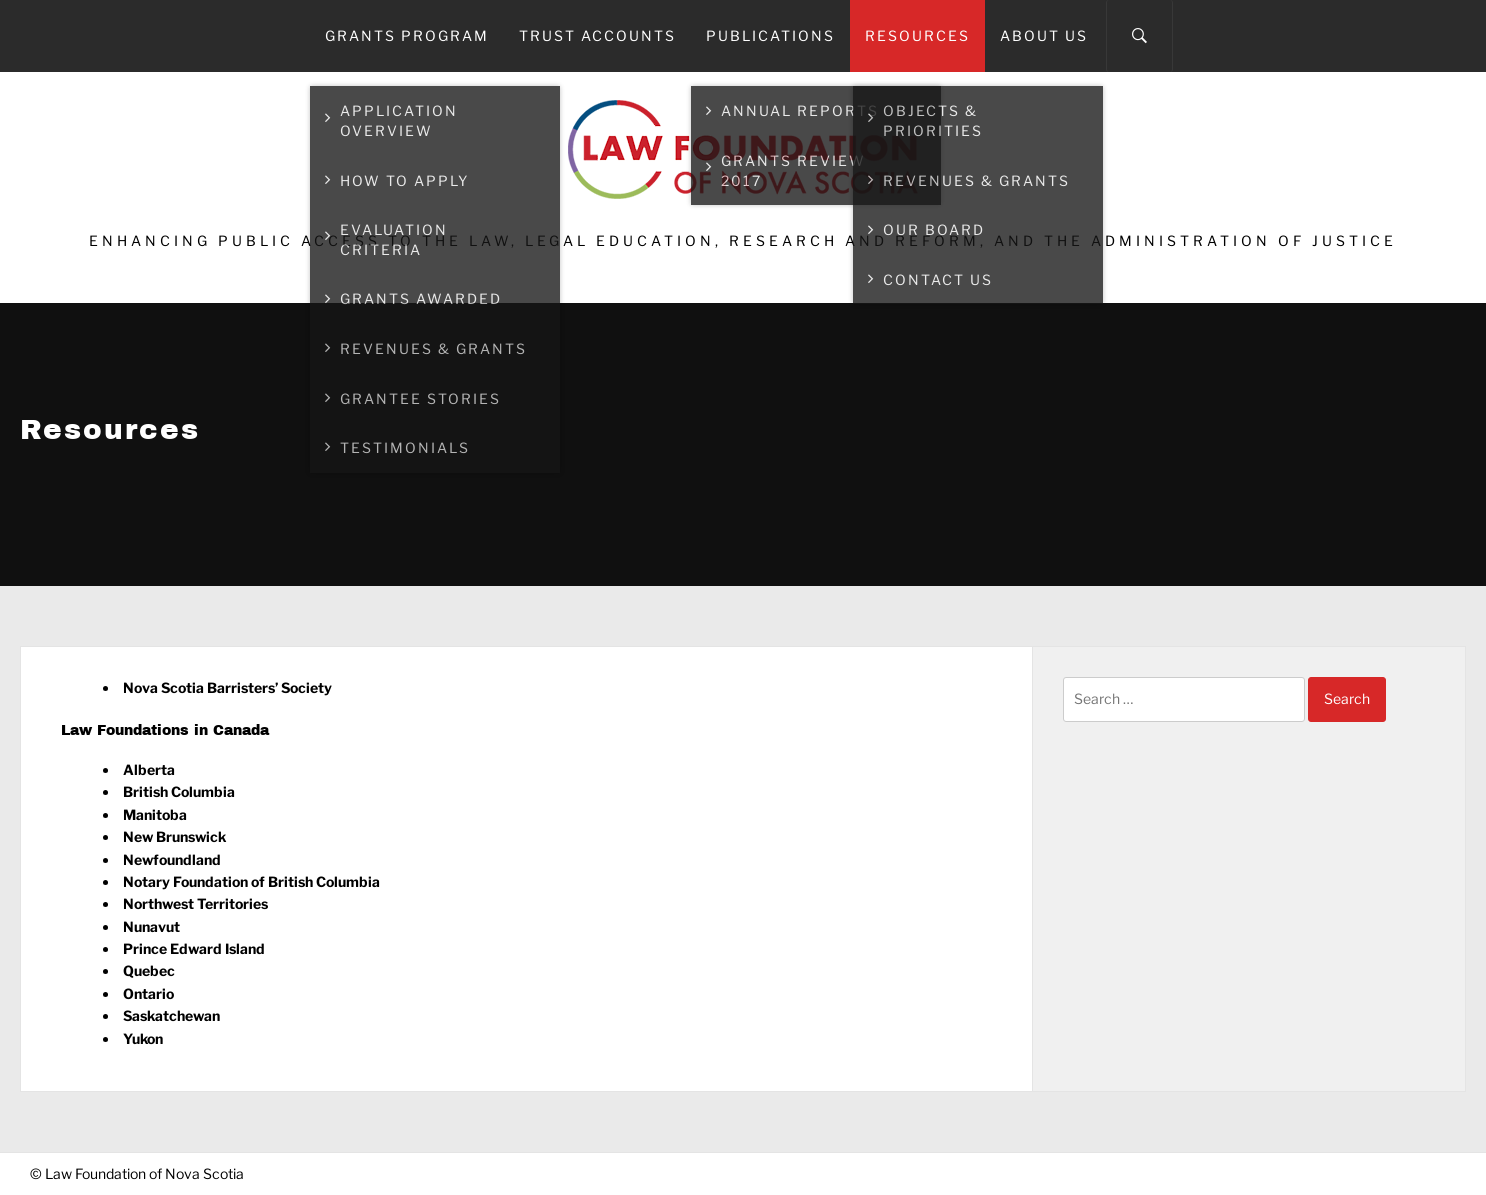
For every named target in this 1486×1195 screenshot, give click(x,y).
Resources (917, 35)
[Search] (1139, 36)
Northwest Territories (195, 903)
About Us (1044, 35)
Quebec (149, 970)
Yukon (143, 1038)
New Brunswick (174, 836)
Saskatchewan (171, 1015)
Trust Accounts (597, 35)
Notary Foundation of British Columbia (251, 881)
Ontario (148, 993)
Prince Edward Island (194, 948)
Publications (770, 35)
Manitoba (155, 814)
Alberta (149, 769)
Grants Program (407, 35)
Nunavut (151, 926)
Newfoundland (172, 859)
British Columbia (179, 791)
